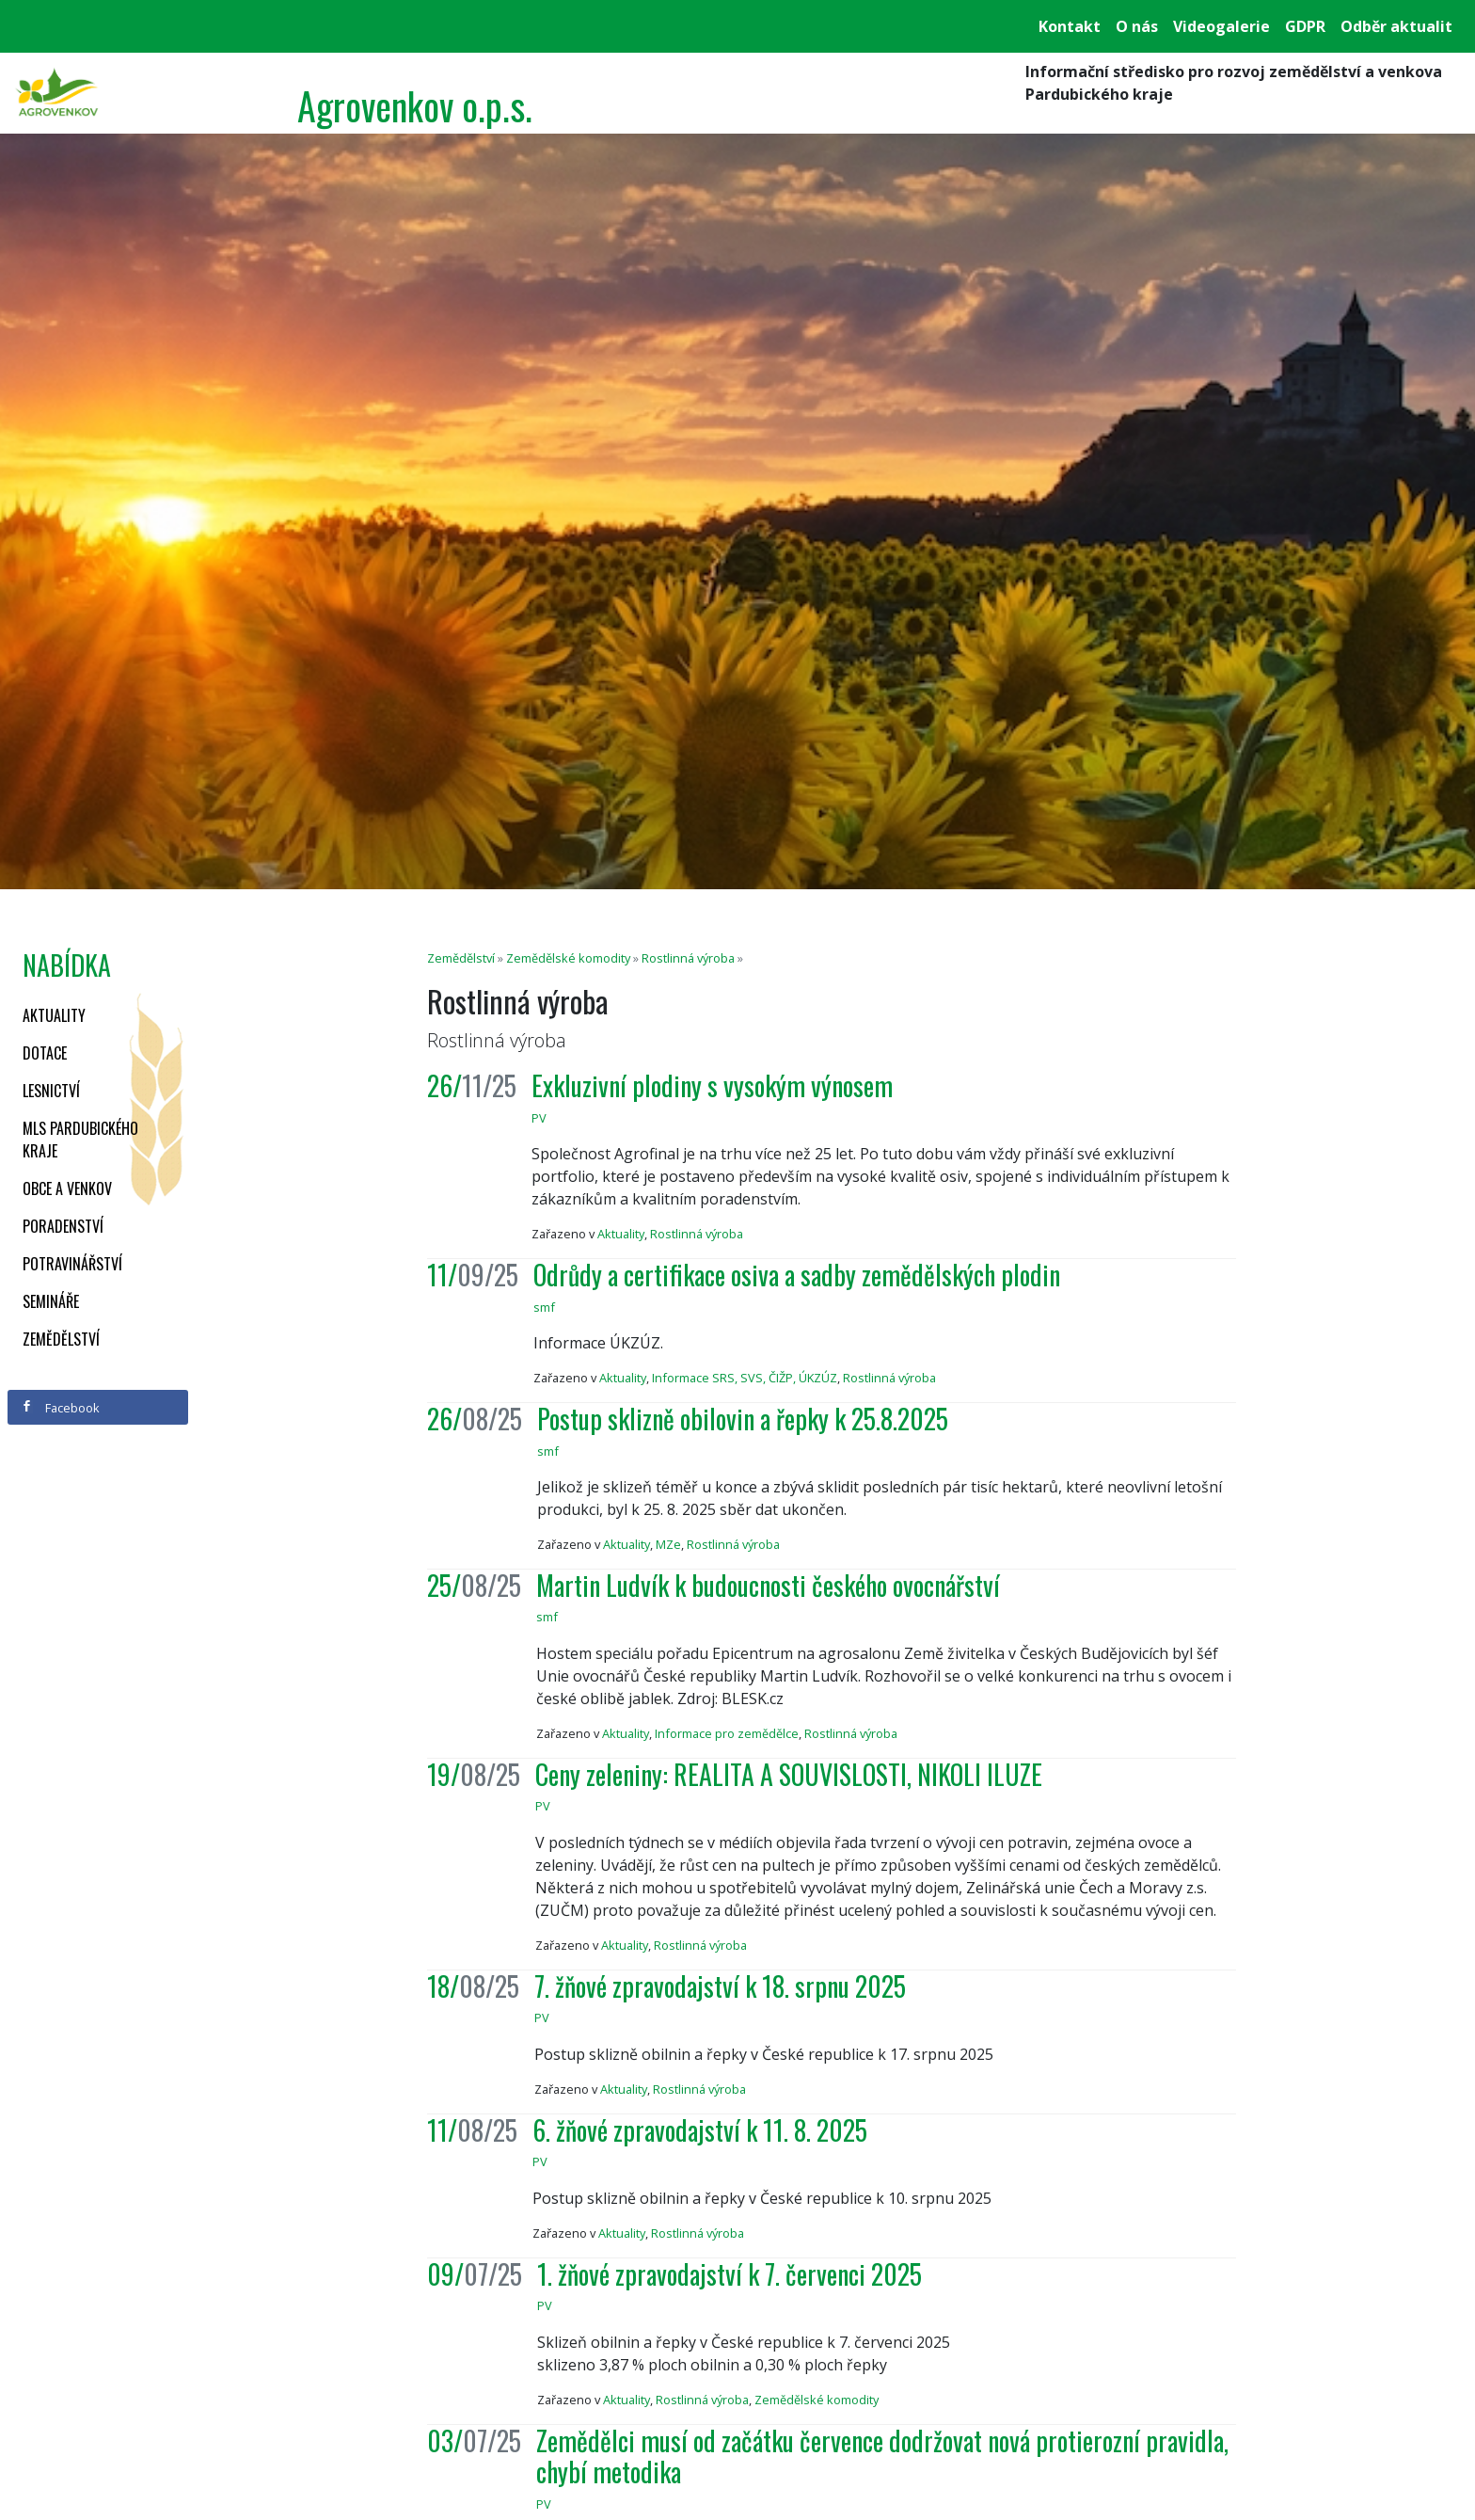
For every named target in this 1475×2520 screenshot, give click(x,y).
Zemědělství (61, 1339)
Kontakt (1070, 26)
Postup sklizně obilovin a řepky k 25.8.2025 (742, 1418)
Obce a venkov (67, 1188)
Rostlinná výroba (688, 957)
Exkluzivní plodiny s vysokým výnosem (712, 1085)
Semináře (51, 1301)
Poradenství (63, 1226)
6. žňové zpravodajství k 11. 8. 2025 (699, 2130)
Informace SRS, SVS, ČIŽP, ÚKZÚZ (744, 1377)
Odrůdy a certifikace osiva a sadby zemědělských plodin (796, 1274)
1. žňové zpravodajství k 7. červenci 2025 (729, 2274)
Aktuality (54, 1015)
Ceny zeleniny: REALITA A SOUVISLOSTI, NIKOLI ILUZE (788, 1774)
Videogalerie (1221, 26)
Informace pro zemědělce (727, 1733)
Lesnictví (51, 1090)
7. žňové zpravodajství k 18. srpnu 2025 (720, 1986)
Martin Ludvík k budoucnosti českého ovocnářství (768, 1585)
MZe (668, 1544)
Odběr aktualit (1396, 26)
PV (539, 1117)
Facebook (60, 1407)
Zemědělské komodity (568, 957)
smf (544, 1307)
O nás (1137, 26)
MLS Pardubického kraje (80, 1139)
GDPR (1305, 26)
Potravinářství (72, 1263)
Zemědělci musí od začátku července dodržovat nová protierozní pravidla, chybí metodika (882, 2456)
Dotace (45, 1053)
